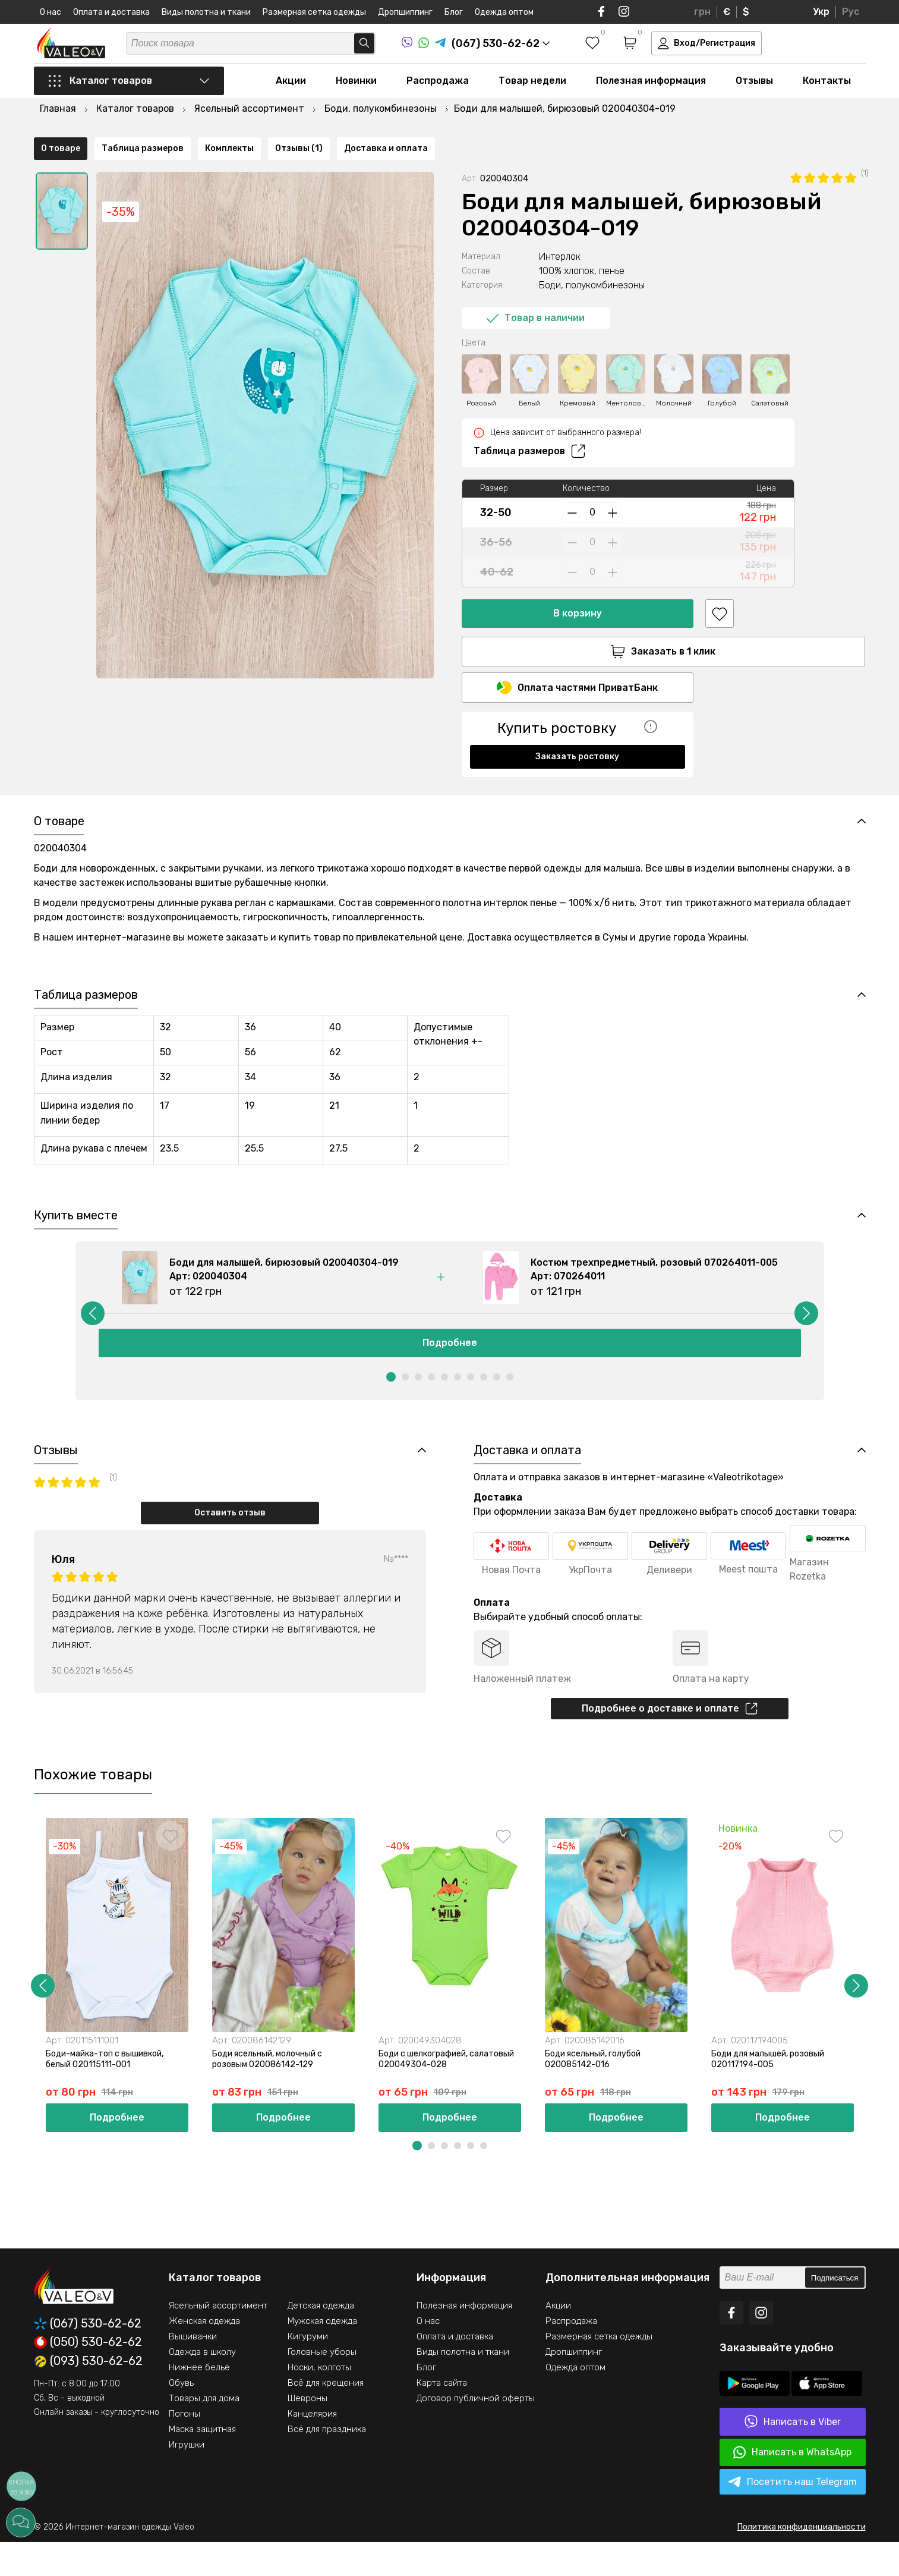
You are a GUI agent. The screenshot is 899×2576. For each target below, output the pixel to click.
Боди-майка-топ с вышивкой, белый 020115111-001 (112, 2091)
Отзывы (754, 96)
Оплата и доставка (111, 12)
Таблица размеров (529, 432)
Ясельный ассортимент (218, 2339)
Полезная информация (651, 96)
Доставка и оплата (386, 784)
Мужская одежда (322, 2354)
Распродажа (437, 96)
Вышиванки (193, 2370)
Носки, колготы (319, 2401)
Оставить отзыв (230, 1541)
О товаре (60, 784)
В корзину (577, 594)
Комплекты (229, 784)
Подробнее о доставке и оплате (670, 1738)
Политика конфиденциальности (801, 2561)
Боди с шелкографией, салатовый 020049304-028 (442, 2091)
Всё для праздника (327, 2463)
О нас (50, 12)
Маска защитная (202, 2463)
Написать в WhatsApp (792, 2486)
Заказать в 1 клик (577, 632)
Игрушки (186, 2478)
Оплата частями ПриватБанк (577, 671)
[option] (62, 192)
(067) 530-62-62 (87, 2357)
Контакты (827, 96)
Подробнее (449, 1368)
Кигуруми (308, 2370)
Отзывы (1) (299, 784)
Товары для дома (204, 2432)
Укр (821, 11)
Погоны (184, 2447)
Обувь (181, 2416)
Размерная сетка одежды (314, 12)
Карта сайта (442, 2416)
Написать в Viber (793, 2455)
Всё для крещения (326, 2416)
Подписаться (835, 2311)
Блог (453, 12)
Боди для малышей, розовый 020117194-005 (775, 2091)
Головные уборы (322, 2385)
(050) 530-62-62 (88, 2376)
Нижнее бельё (199, 2401)
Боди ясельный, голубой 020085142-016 (599, 2091)
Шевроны (307, 2432)
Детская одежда (321, 2339)
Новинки (356, 96)
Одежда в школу (202, 2385)
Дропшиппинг (405, 12)
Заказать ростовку (577, 740)
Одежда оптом (504, 12)
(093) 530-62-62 (88, 2395)
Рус (850, 11)
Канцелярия (312, 2447)
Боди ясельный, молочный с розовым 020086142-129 (274, 2091)
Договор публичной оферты (476, 2432)
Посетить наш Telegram (792, 2516)
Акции (291, 96)
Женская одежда (204, 2354)
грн (702, 11)
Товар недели (532, 96)
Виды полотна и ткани (206, 12)
